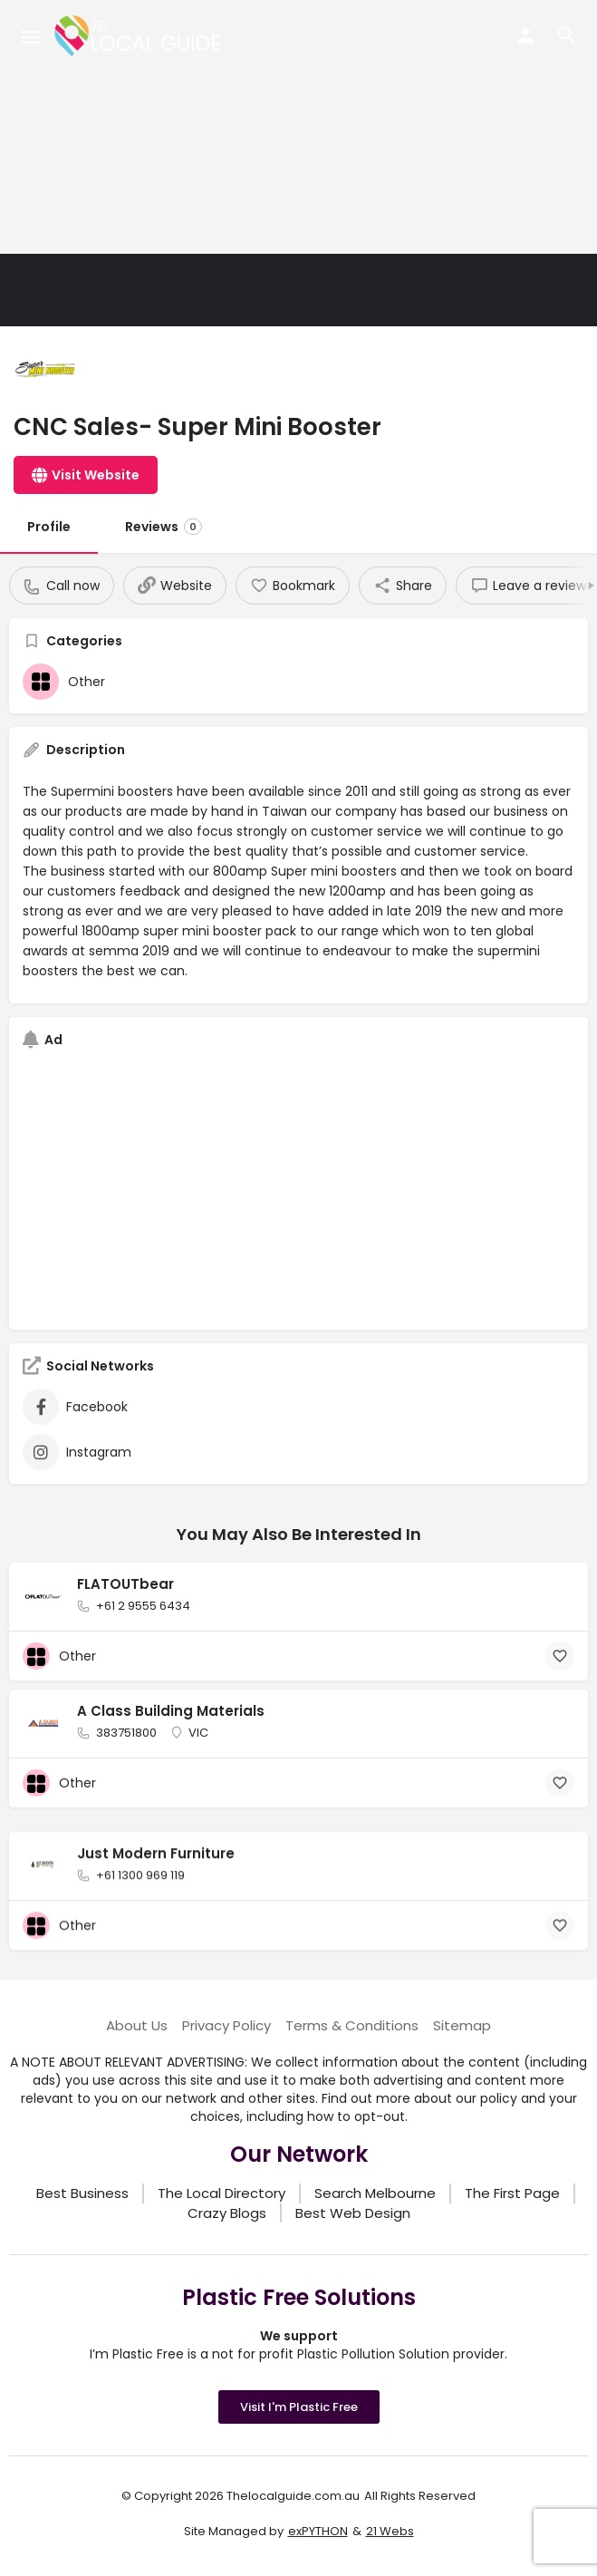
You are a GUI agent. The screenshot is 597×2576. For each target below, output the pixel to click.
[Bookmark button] (559, 1656)
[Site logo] (140, 36)
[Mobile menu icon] (30, 36)
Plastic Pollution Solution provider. (402, 2354)
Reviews (163, 527)
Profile (49, 527)
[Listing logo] (45, 371)
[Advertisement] (298, 127)
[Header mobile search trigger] (567, 35)
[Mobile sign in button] (525, 35)
